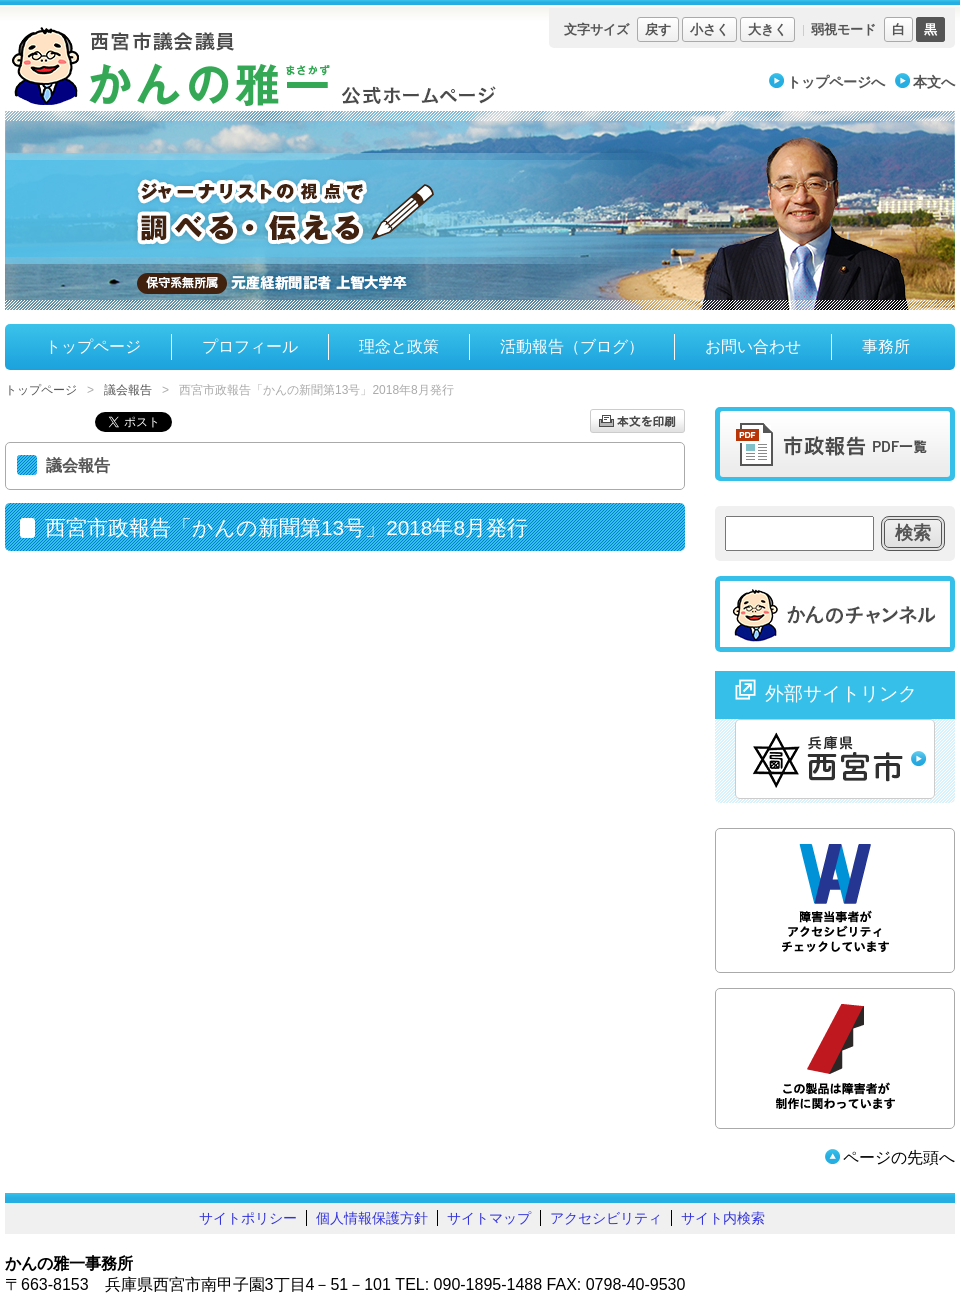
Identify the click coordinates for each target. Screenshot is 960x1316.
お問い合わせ (753, 346)
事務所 (886, 346)
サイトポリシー (248, 1218)
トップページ (93, 346)
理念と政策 (399, 346)
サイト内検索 (723, 1218)
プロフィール (250, 346)
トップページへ (836, 82)
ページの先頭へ (899, 1157)
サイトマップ (489, 1218)
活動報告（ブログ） (572, 346)
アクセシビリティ (606, 1218)
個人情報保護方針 (372, 1218)
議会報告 (128, 390)
